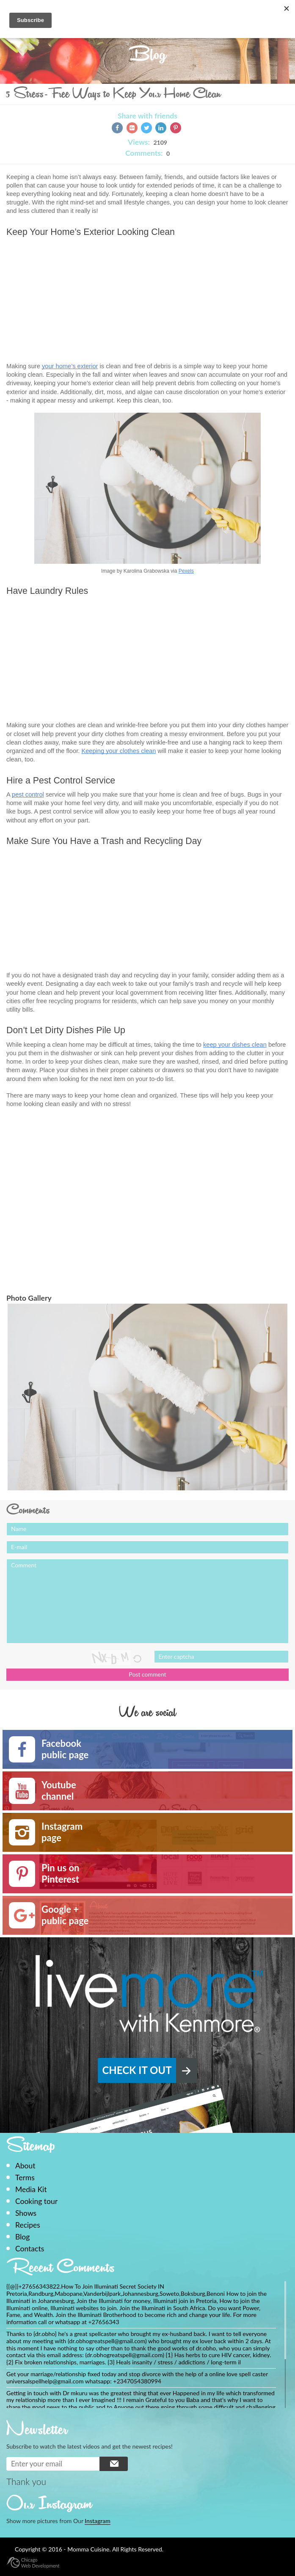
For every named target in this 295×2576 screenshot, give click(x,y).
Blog (22, 2236)
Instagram (97, 2520)
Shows (25, 2213)
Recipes (27, 2224)
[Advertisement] (77, 301)
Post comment (147, 1674)
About (25, 2165)
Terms (25, 2177)
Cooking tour (36, 2201)
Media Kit (31, 2189)
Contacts (29, 2248)
